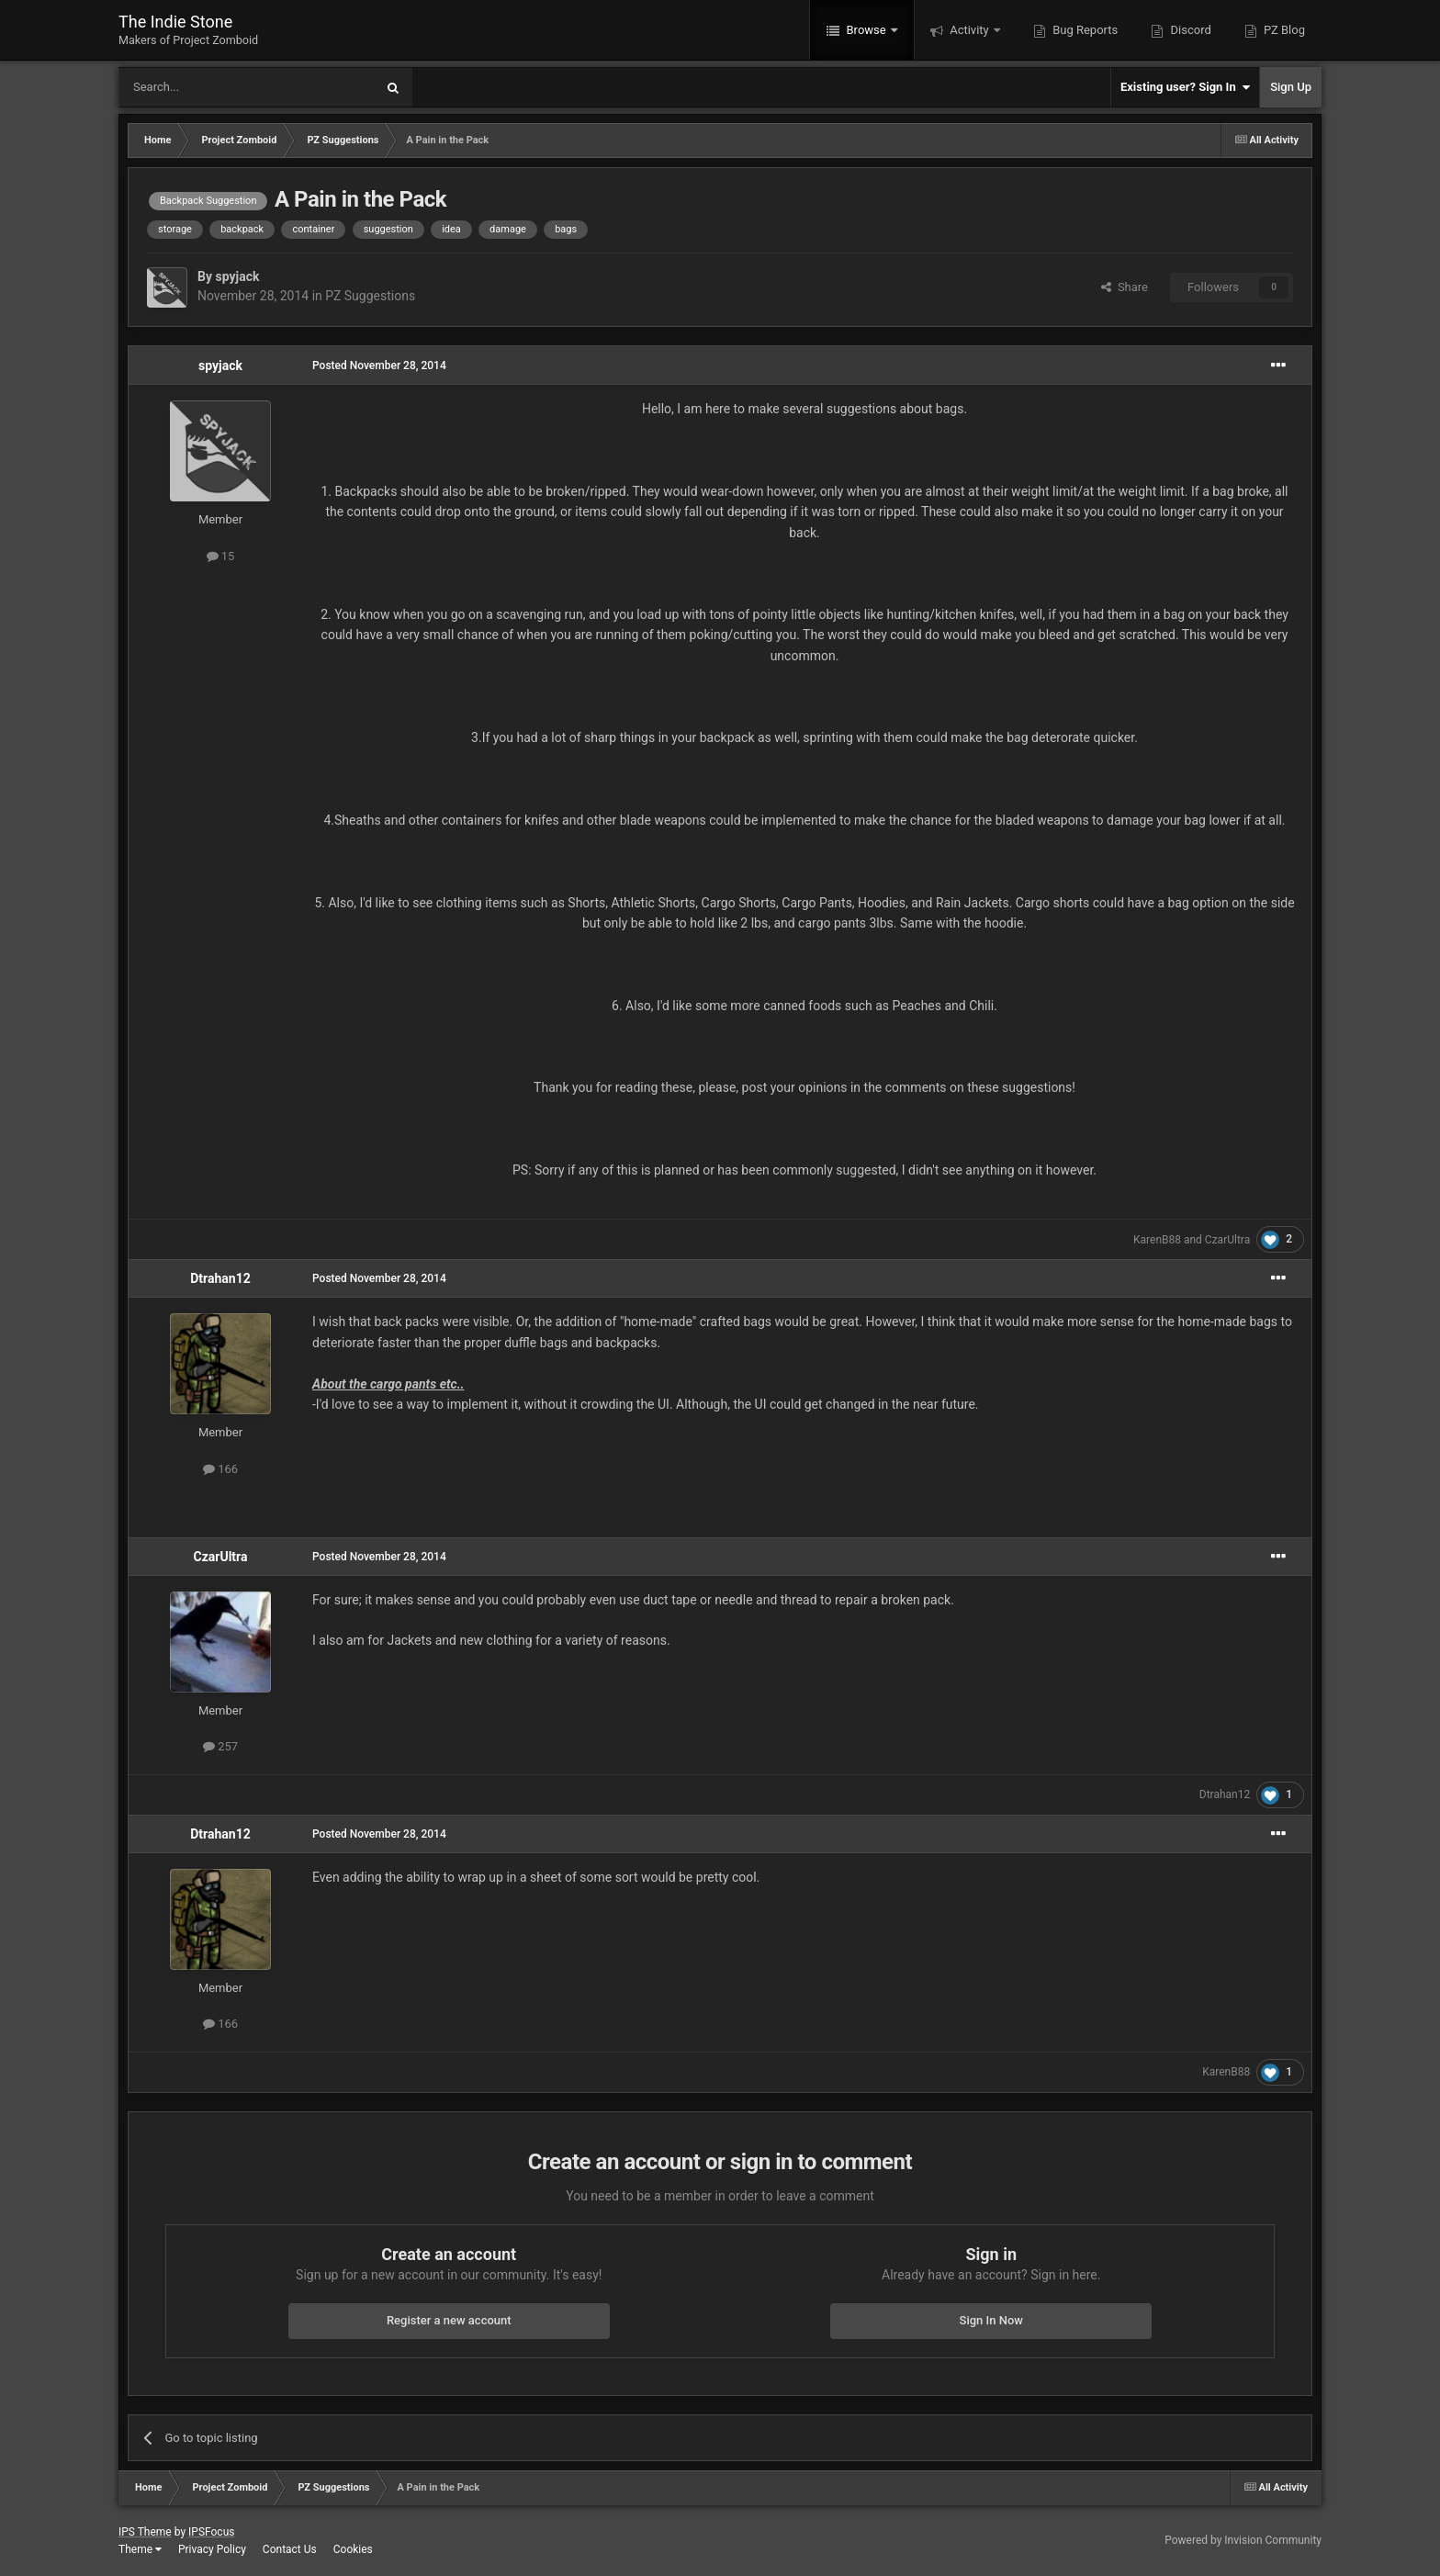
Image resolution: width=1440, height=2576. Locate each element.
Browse (866, 30)
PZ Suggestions (370, 295)
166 (220, 1469)
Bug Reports (1084, 30)
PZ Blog (1283, 30)
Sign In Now (991, 2320)
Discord (1188, 30)
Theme (140, 2549)
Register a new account (449, 2320)
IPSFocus (211, 2531)
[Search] (202, 87)
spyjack (237, 276)
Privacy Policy (212, 2549)
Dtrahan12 (220, 1278)
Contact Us (290, 2549)
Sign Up (1290, 87)
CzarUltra (1227, 1239)
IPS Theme (145, 2531)
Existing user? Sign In (1185, 87)
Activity (969, 30)
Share (1124, 287)
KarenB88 (1157, 1239)
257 (220, 1746)
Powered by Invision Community (1243, 2540)
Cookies (353, 2549)
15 (221, 556)
